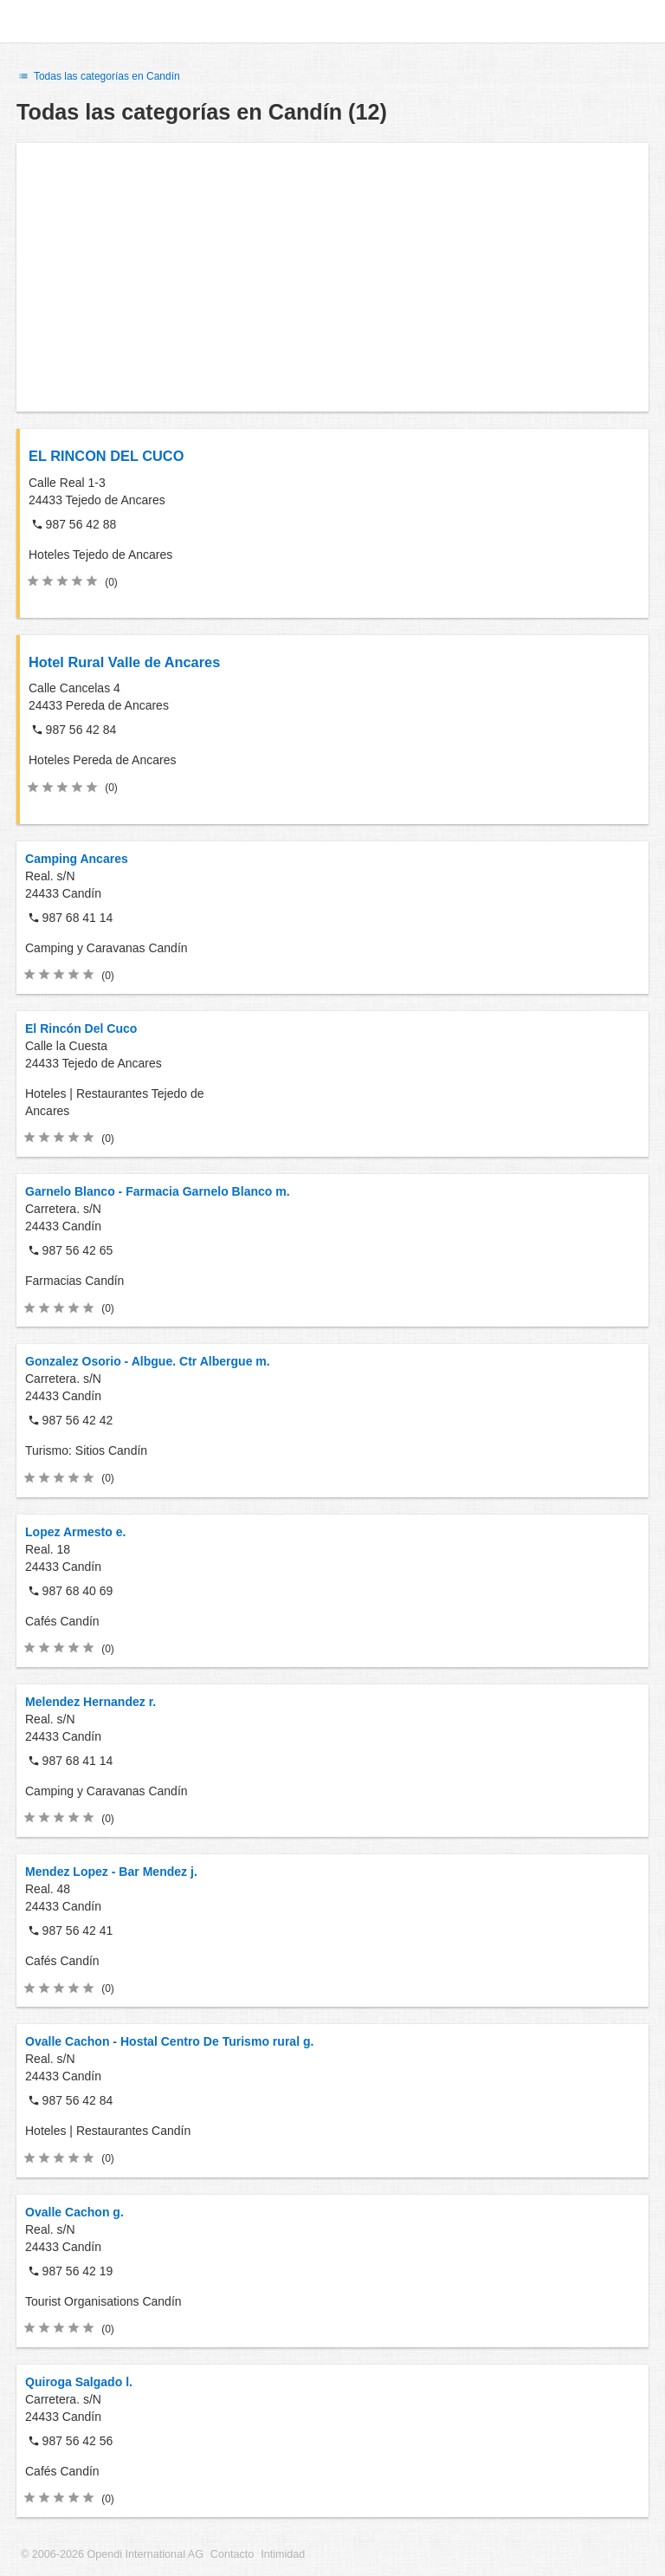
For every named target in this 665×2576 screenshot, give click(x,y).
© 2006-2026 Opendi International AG (112, 2554)
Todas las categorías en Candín (98, 76)
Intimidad (283, 2554)
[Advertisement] (332, 277)
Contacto (232, 2554)
